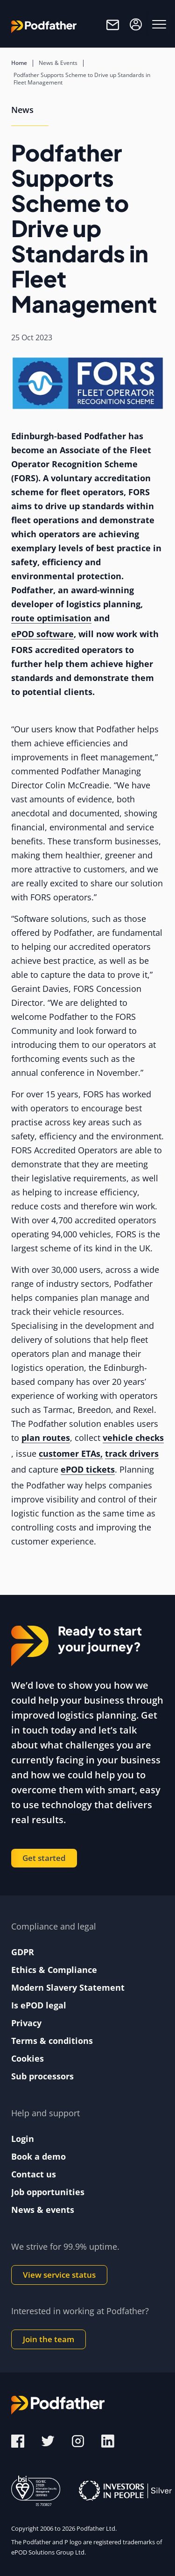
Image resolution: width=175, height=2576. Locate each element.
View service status (59, 2274)
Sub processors (42, 2076)
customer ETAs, (71, 1453)
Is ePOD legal (38, 2005)
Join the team (48, 2339)
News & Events (58, 63)
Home (19, 63)
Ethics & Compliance (54, 1969)
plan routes (45, 1437)
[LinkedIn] (107, 2440)
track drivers (132, 1453)
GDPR (22, 1952)
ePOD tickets (88, 1469)
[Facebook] (17, 2440)
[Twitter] (49, 2440)
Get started (44, 1858)
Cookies (27, 2058)
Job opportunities (47, 2191)
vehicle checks (133, 1437)
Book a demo (38, 2156)
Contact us (33, 2174)
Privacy (26, 2023)
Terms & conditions (52, 2040)
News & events (42, 2209)
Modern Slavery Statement (68, 1987)
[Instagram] (79, 2440)
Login (22, 2138)
